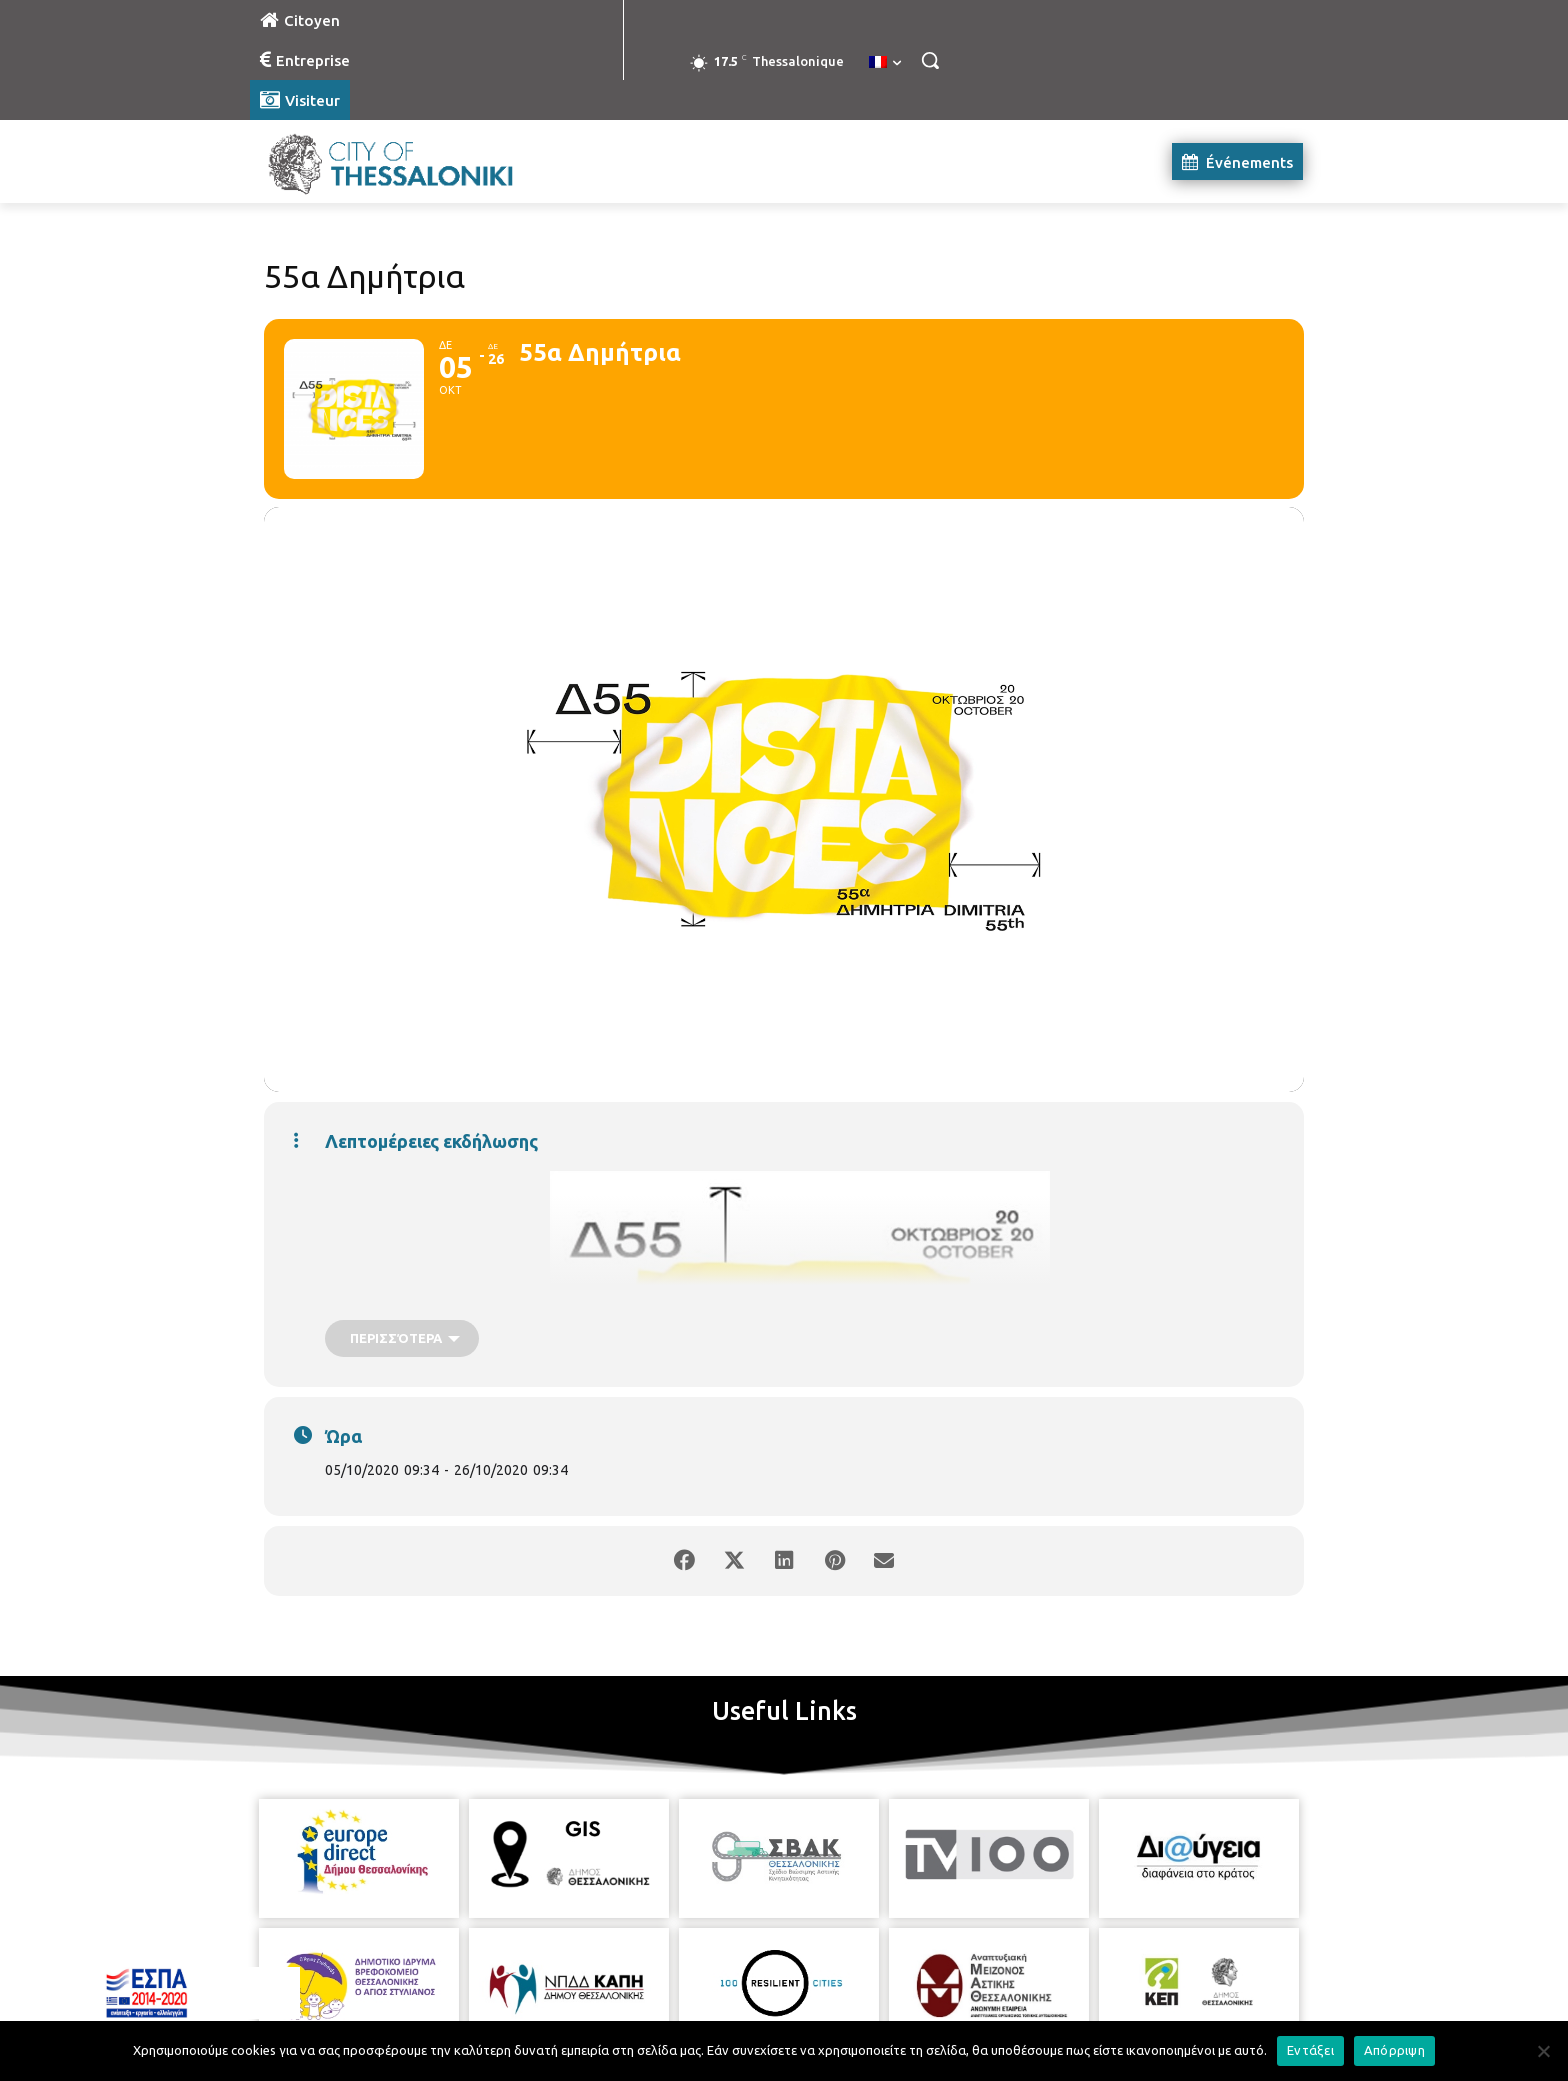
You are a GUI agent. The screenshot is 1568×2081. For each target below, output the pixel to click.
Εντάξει (1310, 2050)
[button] (930, 60)
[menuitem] (885, 63)
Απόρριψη (1394, 2050)
